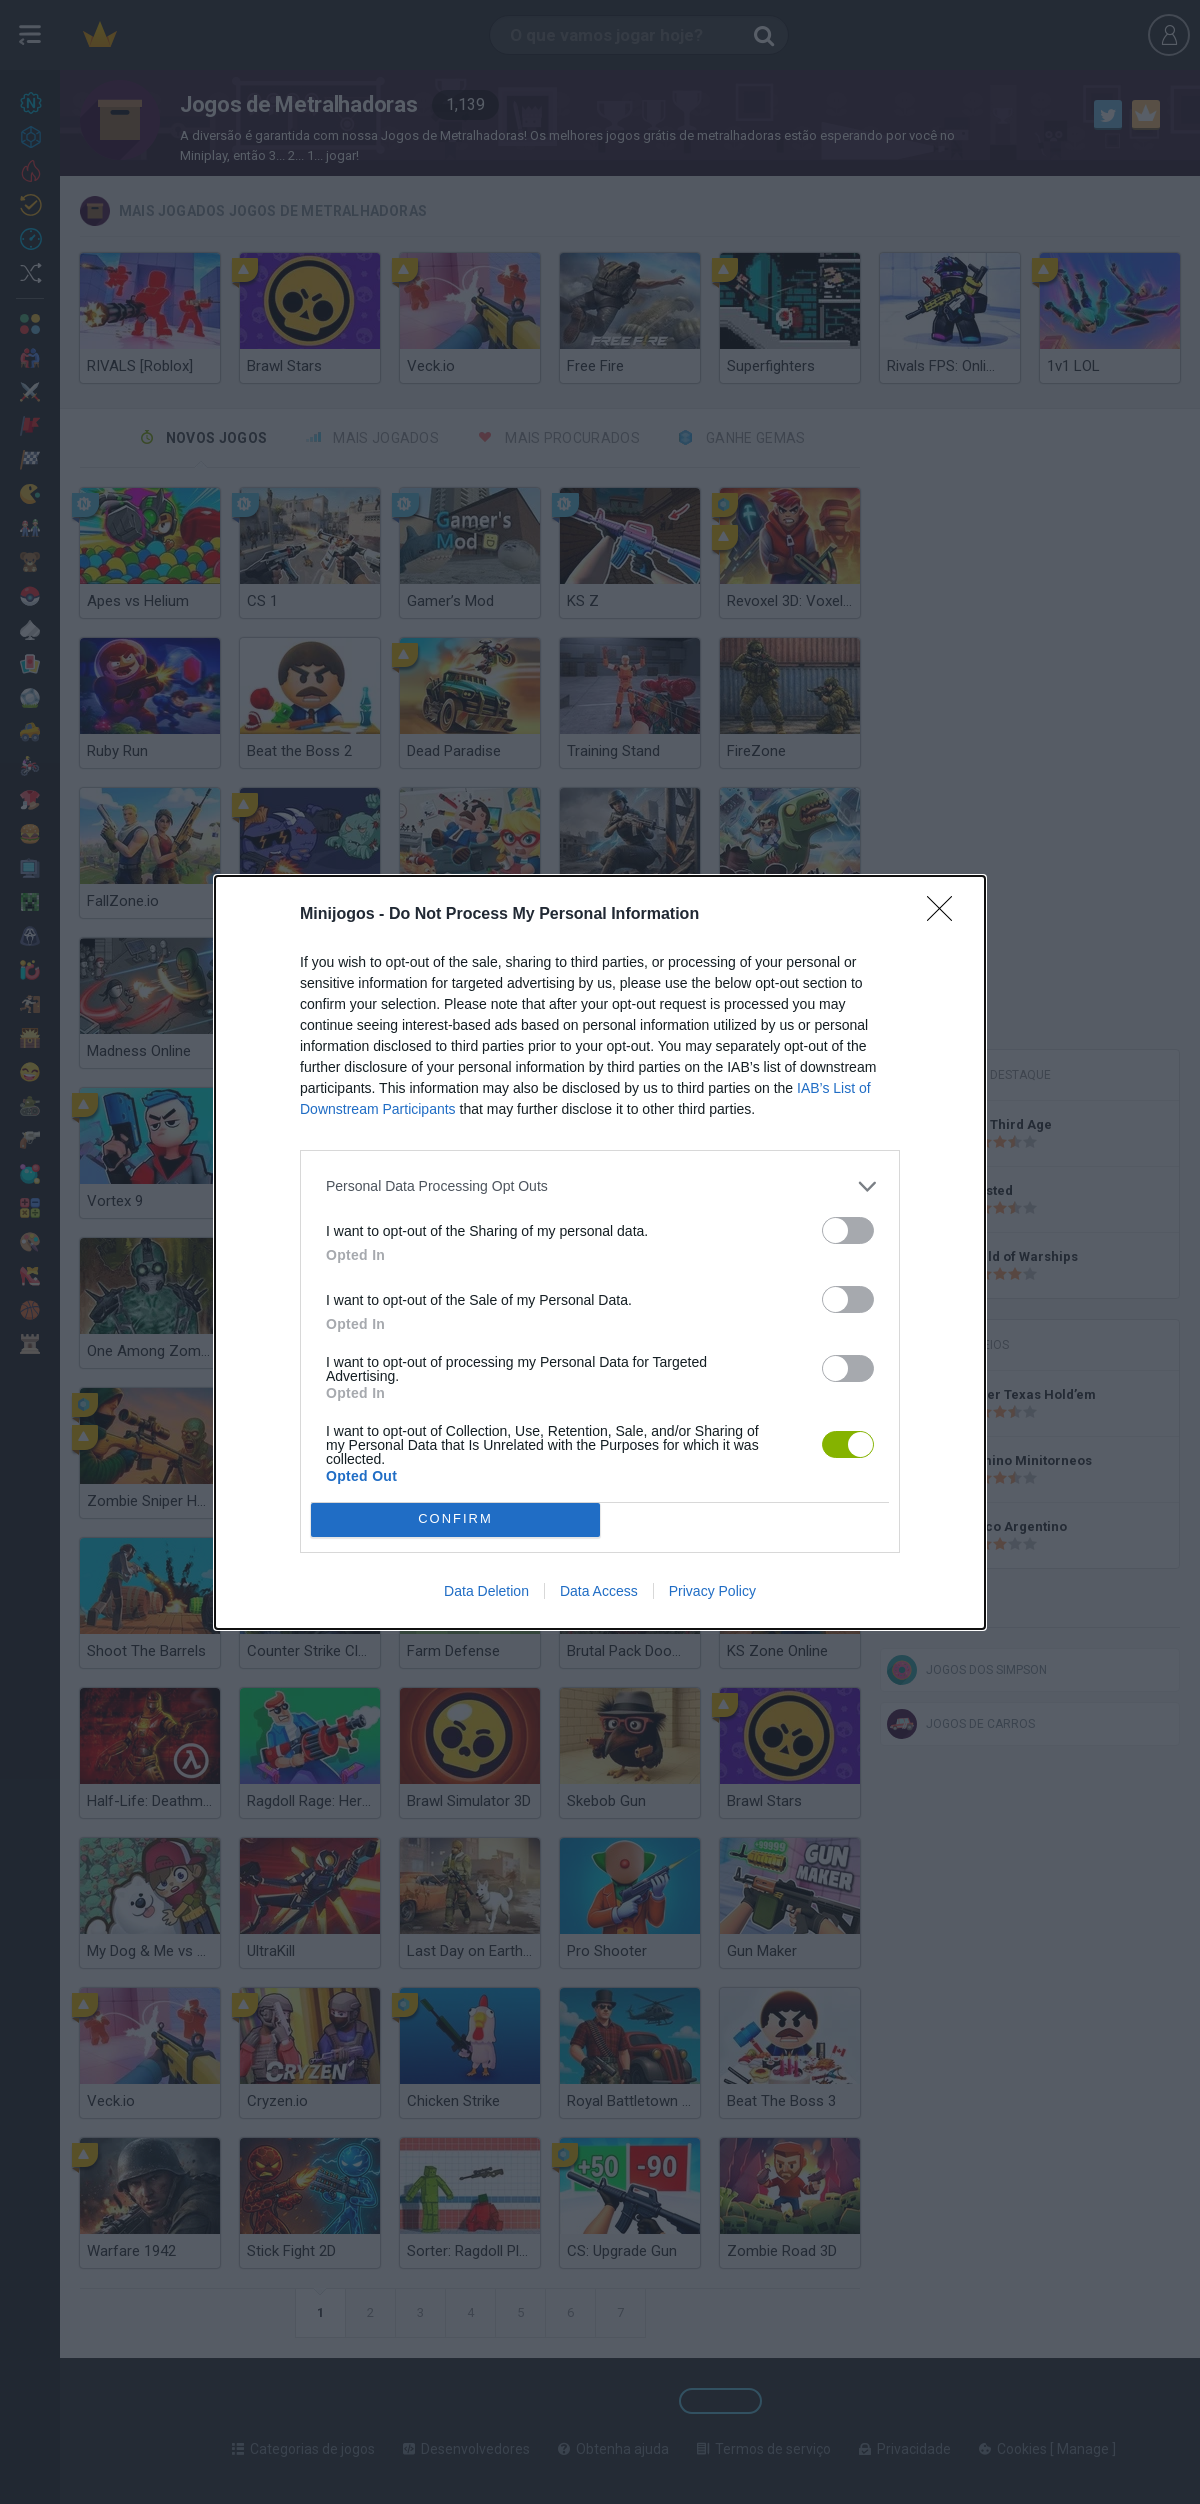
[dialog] (600, 1252)
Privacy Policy (712, 1591)
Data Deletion (486, 1591)
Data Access (599, 1591)
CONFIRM (455, 1519)
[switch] (848, 1230)
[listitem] (600, 1186)
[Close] (946, 915)
